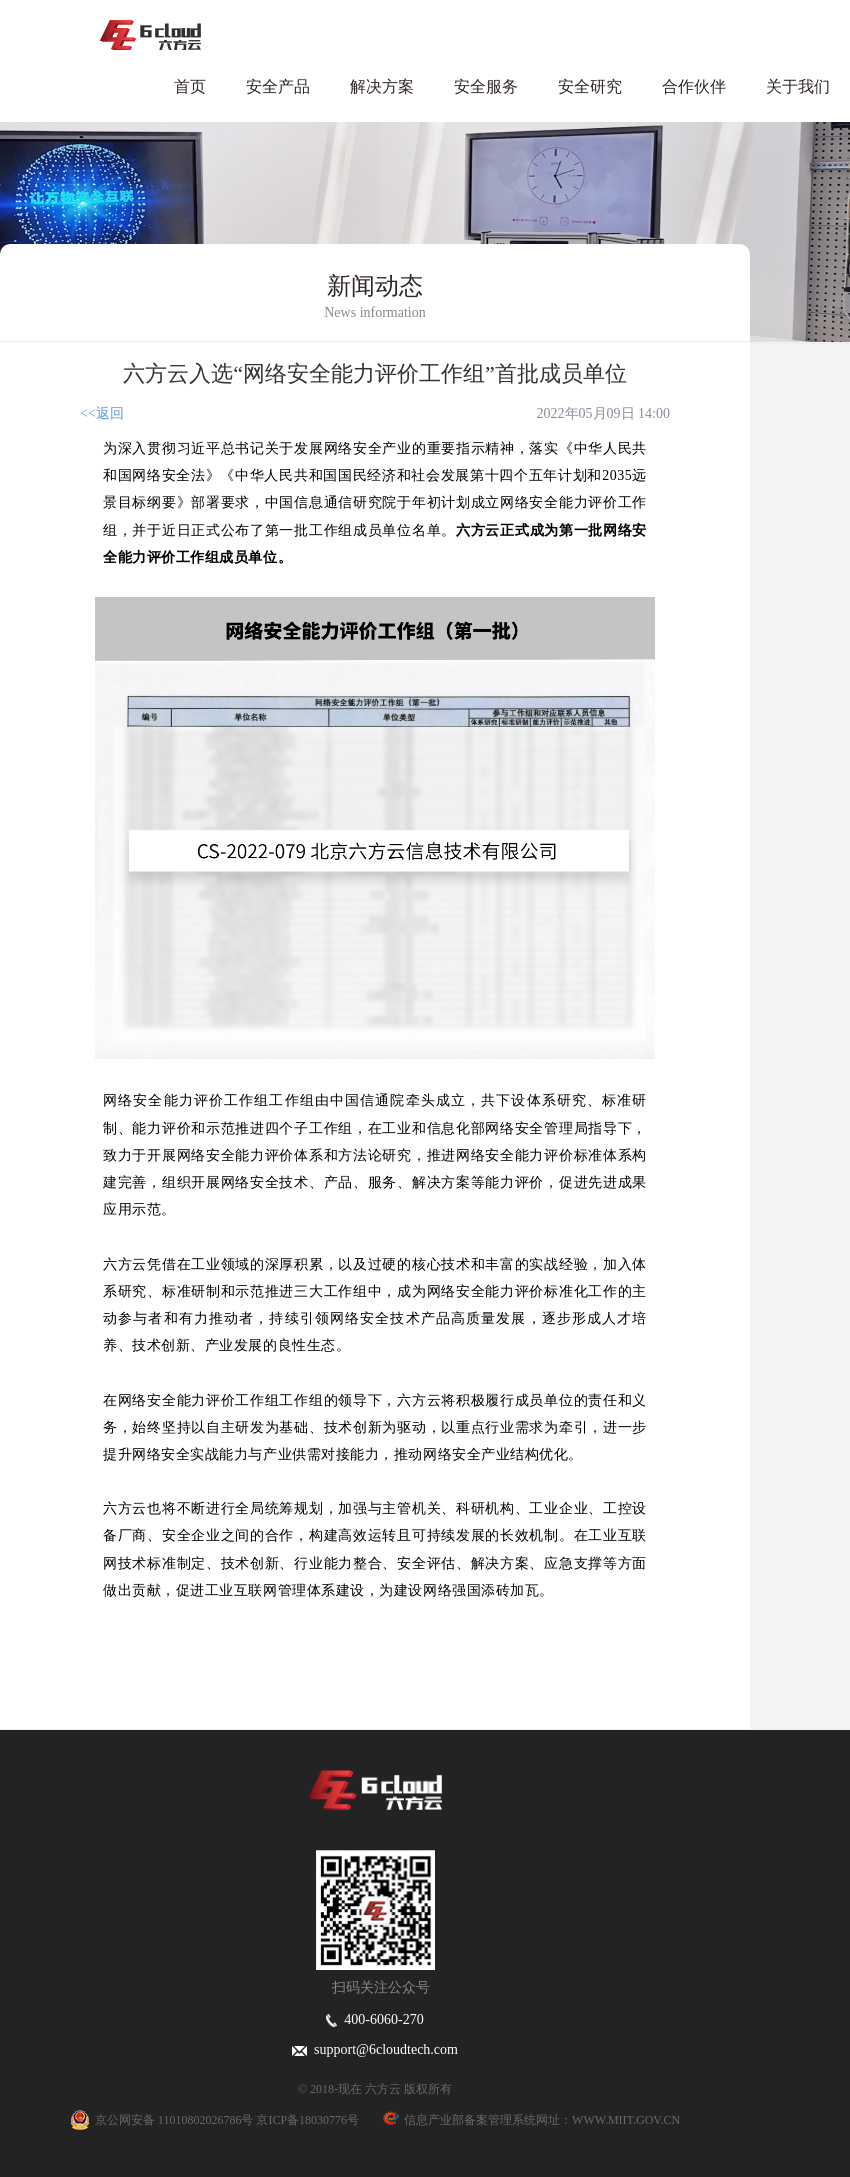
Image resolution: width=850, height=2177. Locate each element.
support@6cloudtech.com (375, 2049)
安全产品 (278, 86)
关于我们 (798, 86)
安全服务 (486, 86)
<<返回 (102, 413)
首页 (190, 86)
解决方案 (382, 86)
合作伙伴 (694, 86)
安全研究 (590, 86)
